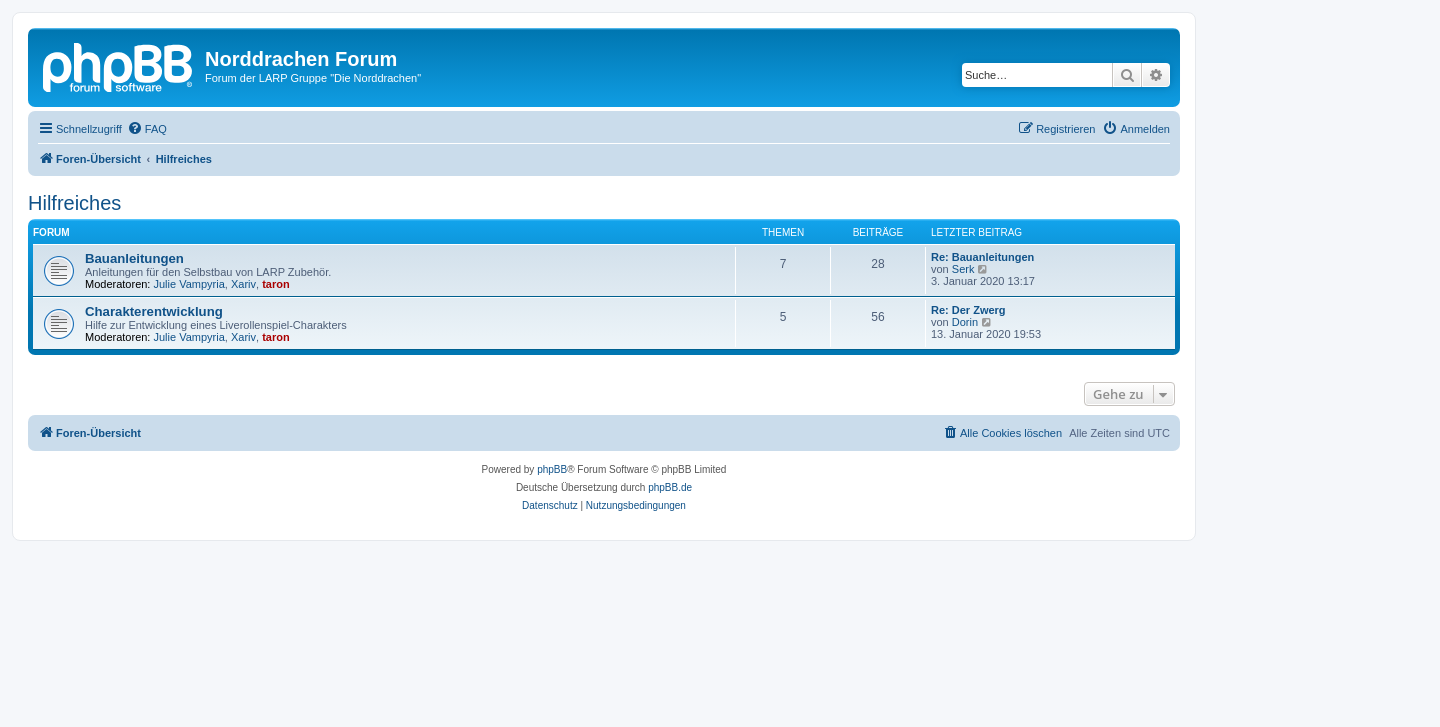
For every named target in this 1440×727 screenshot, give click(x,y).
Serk (963, 269)
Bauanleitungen (134, 258)
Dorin (965, 322)
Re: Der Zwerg (968, 310)
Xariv (243, 284)
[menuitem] (147, 129)
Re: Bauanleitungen (982, 257)
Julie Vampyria (189, 284)
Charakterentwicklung (154, 311)
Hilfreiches (74, 203)
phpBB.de (670, 487)
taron (276, 284)
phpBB (552, 469)
